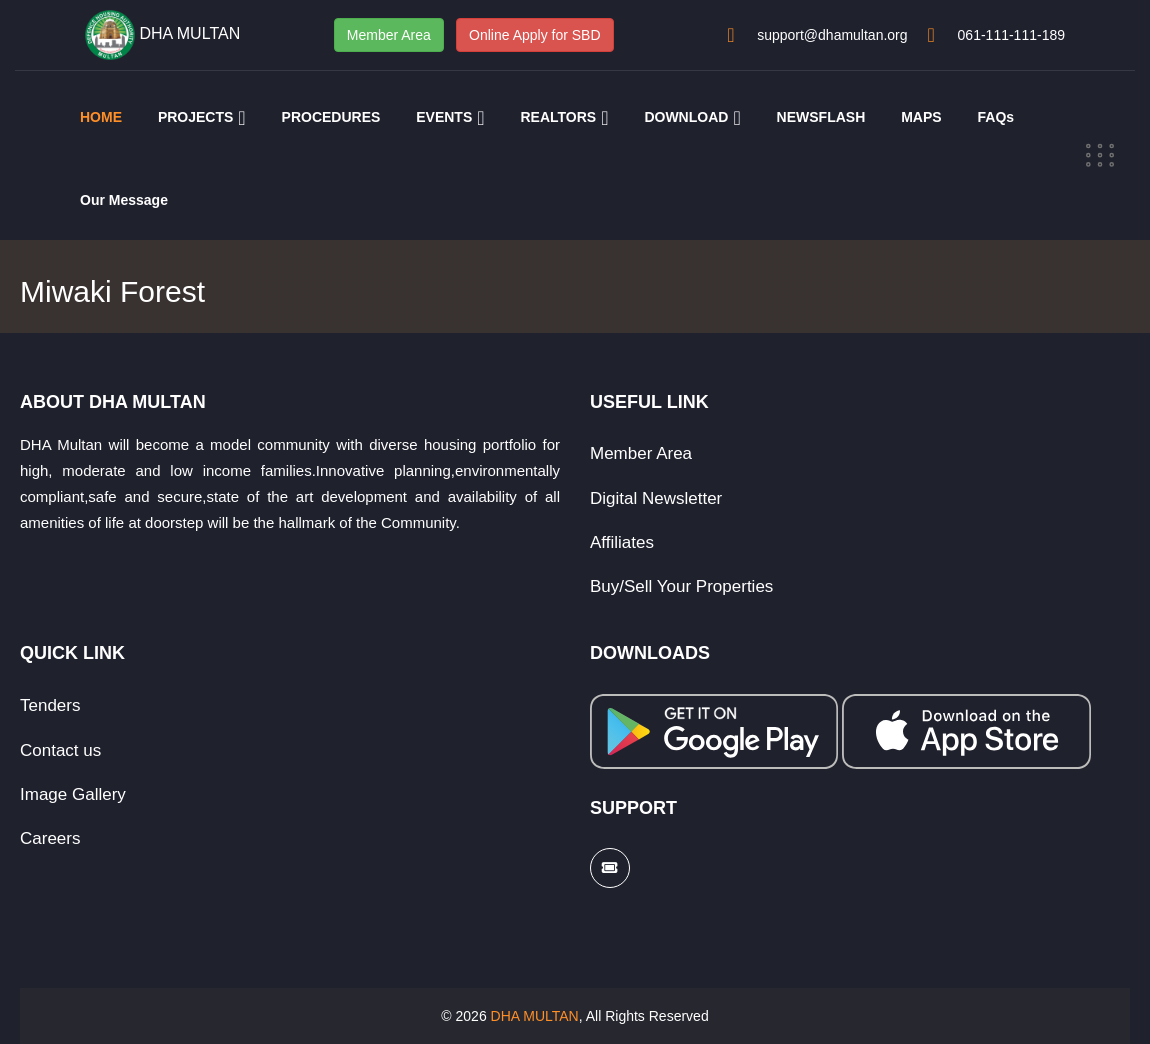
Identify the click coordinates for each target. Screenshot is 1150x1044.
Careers (50, 838)
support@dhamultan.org (832, 35)
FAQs (996, 117)
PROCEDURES (331, 117)
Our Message (124, 200)
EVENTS (444, 117)
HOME (101, 117)
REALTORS (558, 117)
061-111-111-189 (1011, 35)
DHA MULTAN (535, 1016)
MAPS (921, 117)
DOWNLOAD (686, 117)
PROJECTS (195, 117)
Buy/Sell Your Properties (681, 586)
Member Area (389, 35)
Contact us (60, 750)
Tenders (50, 705)
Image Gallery (73, 794)
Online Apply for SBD (535, 35)
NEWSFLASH (821, 117)
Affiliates (622, 542)
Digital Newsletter (656, 498)
